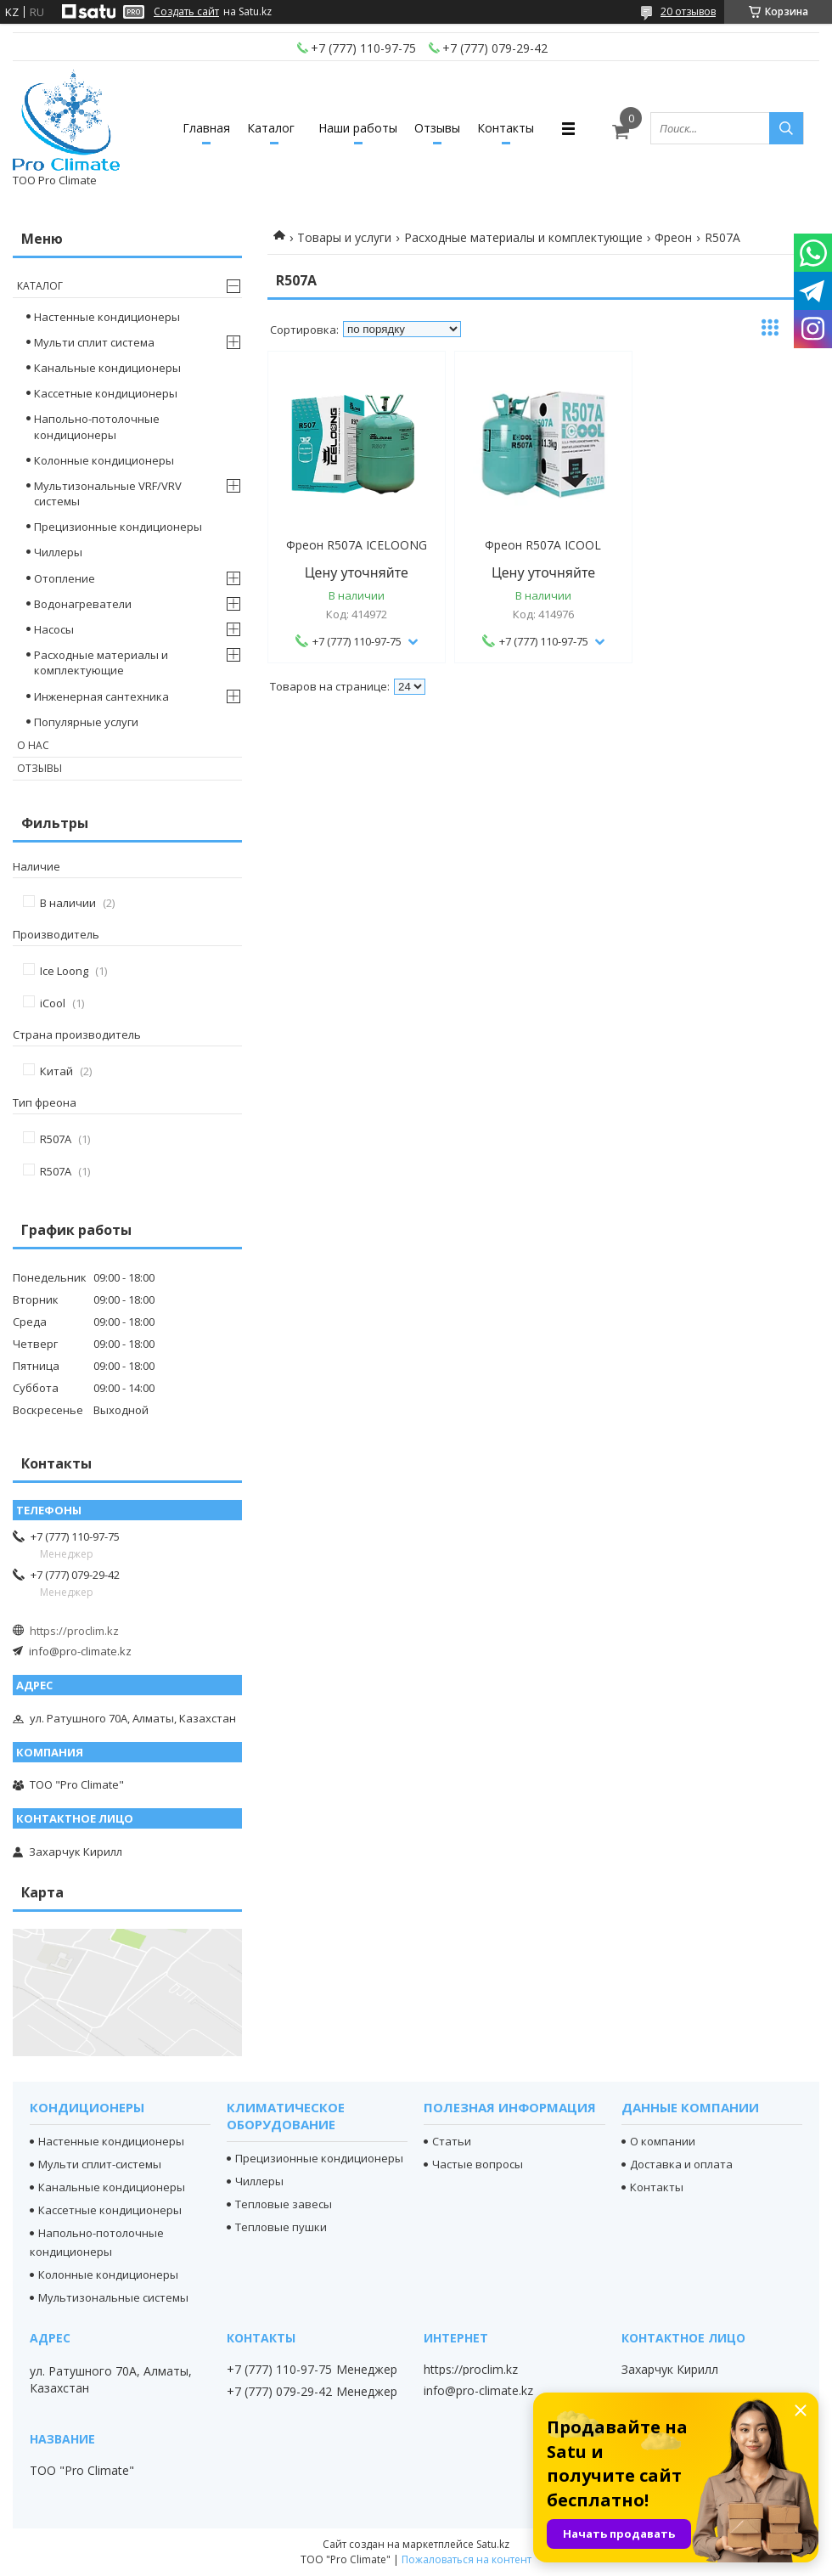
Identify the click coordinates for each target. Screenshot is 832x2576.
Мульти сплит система (94, 342)
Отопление (64, 578)
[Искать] (786, 128)
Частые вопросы (477, 2164)
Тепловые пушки (281, 2227)
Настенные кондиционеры (107, 316)
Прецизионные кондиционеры (118, 526)
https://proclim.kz (74, 1630)
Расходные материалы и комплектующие (523, 237)
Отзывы (437, 128)
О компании (662, 2141)
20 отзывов (688, 11)
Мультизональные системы (113, 2297)
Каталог (271, 128)
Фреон (673, 237)
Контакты (505, 128)
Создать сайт (186, 12)
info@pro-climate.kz (80, 1651)
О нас (33, 745)
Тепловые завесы (283, 2204)
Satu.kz (492, 2544)
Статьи (451, 2141)
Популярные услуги (86, 722)
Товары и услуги (344, 237)
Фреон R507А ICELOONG (356, 545)
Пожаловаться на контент (466, 2559)
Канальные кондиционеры (107, 367)
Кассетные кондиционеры (105, 393)
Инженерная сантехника (101, 696)
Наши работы (357, 128)
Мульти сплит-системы (99, 2164)
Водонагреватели (83, 604)
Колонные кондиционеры (104, 460)
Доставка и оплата (681, 2164)
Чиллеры (58, 552)
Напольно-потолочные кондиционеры (97, 426)
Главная (206, 128)
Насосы (54, 629)
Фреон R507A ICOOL (543, 545)
